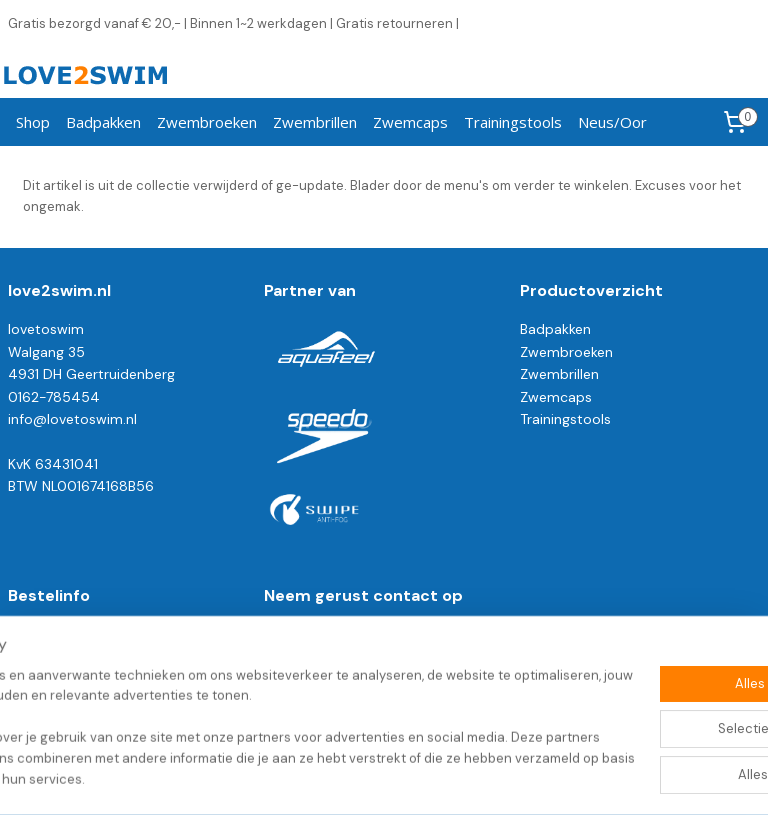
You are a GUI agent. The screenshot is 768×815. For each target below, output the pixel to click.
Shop (33, 122)
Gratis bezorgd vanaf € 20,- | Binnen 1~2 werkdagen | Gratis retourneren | (233, 23)
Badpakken (103, 122)
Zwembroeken (207, 122)
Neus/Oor (612, 122)
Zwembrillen (315, 122)
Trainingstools (513, 122)
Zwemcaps (410, 122)
